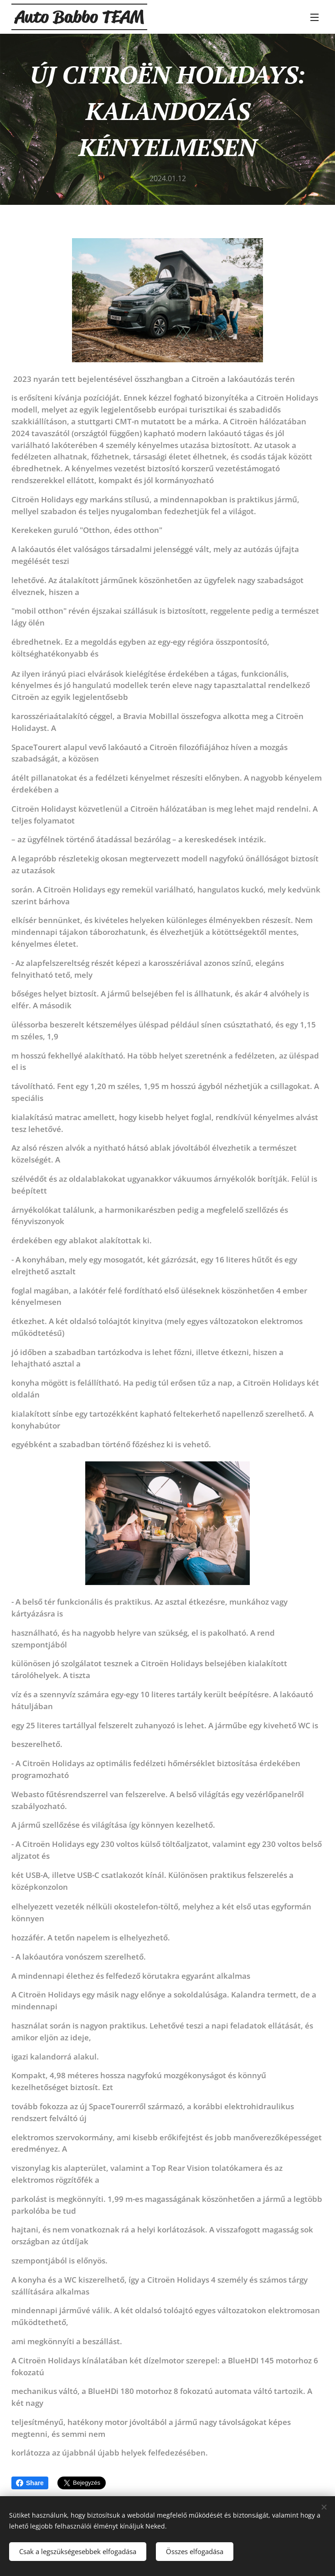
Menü (314, 17)
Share (30, 2483)
